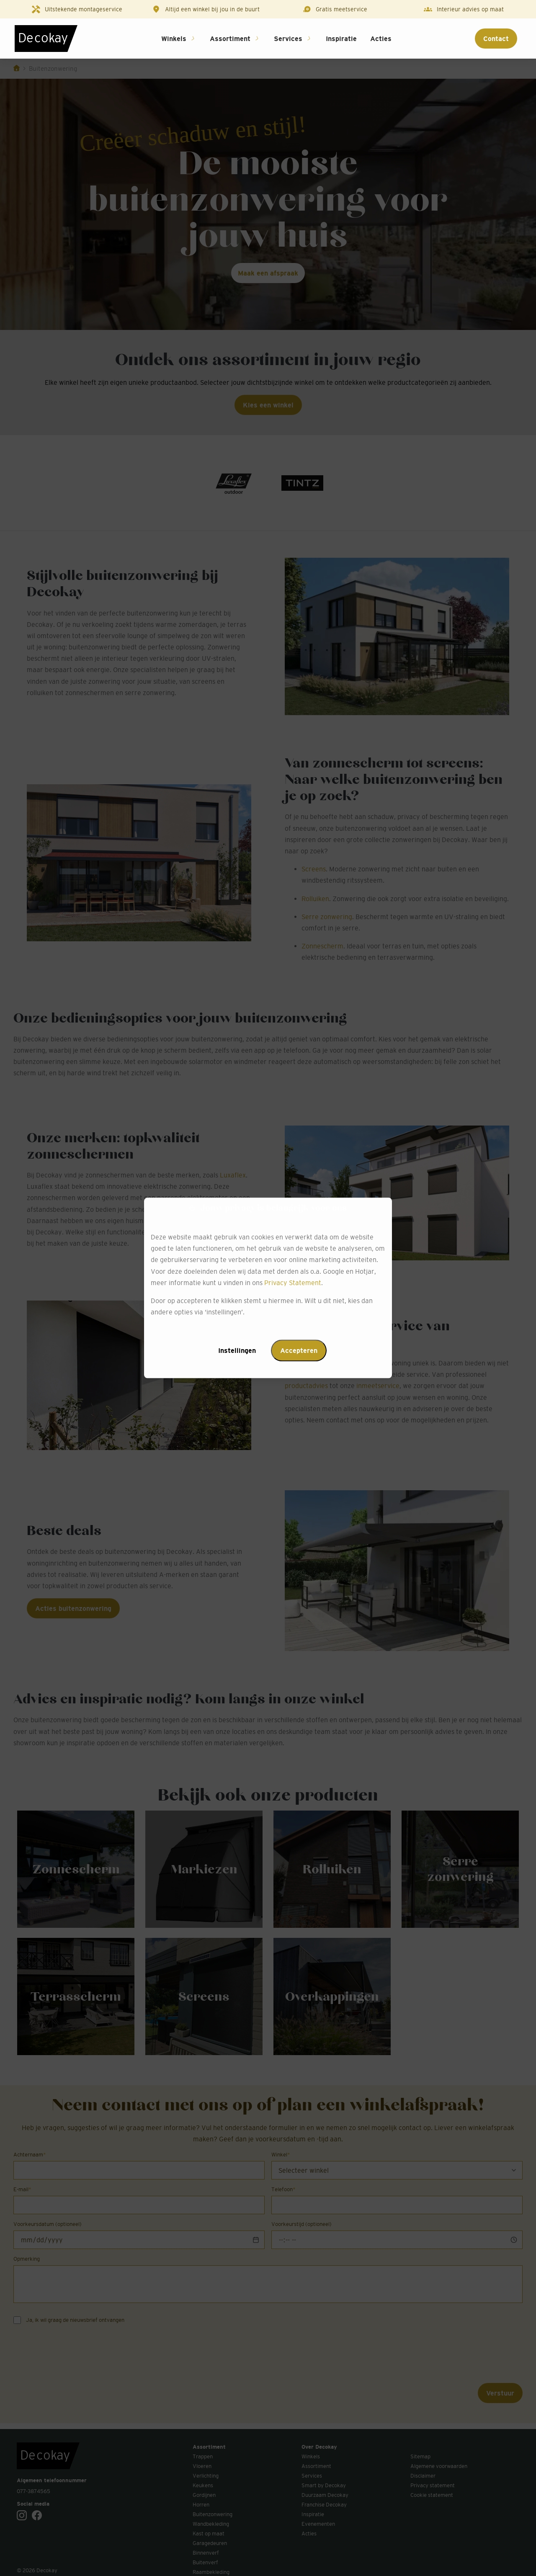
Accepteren (298, 1351)
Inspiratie (341, 38)
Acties (381, 38)
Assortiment (230, 38)
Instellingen (237, 1351)
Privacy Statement (292, 1282)
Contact (496, 38)
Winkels (173, 38)
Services (288, 38)
